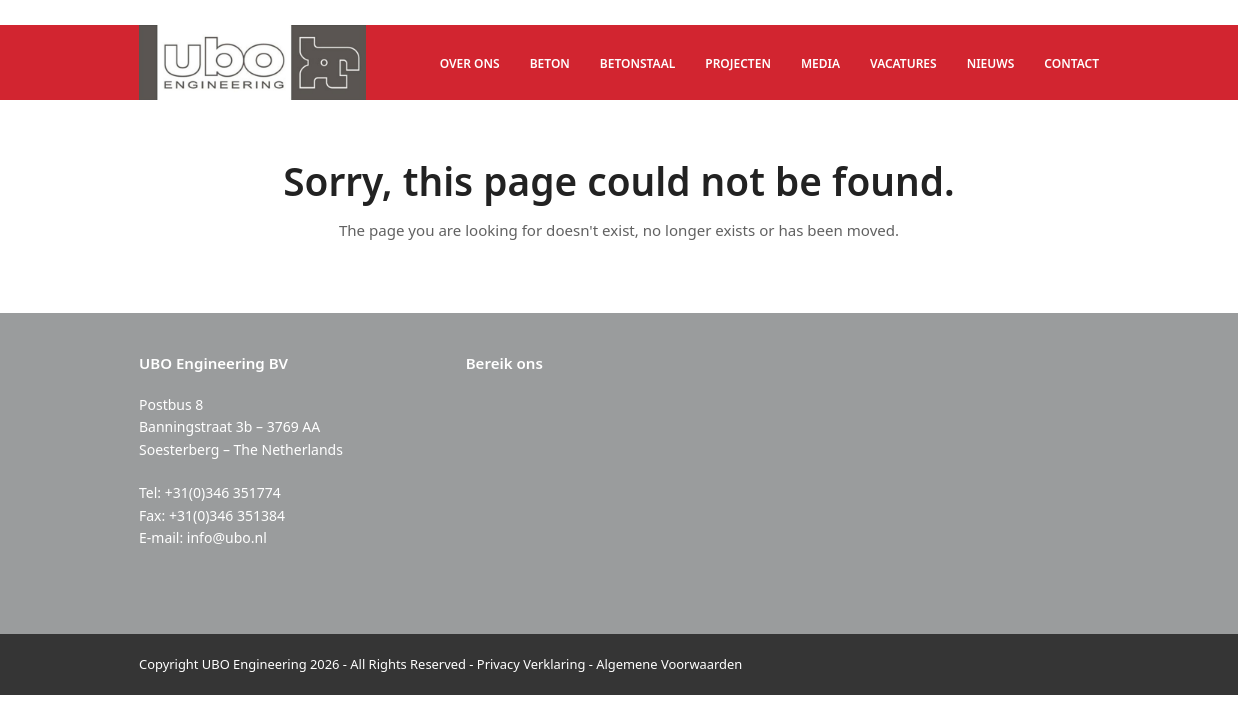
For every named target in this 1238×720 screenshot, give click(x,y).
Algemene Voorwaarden (669, 664)
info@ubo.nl (227, 537)
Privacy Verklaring (531, 664)
